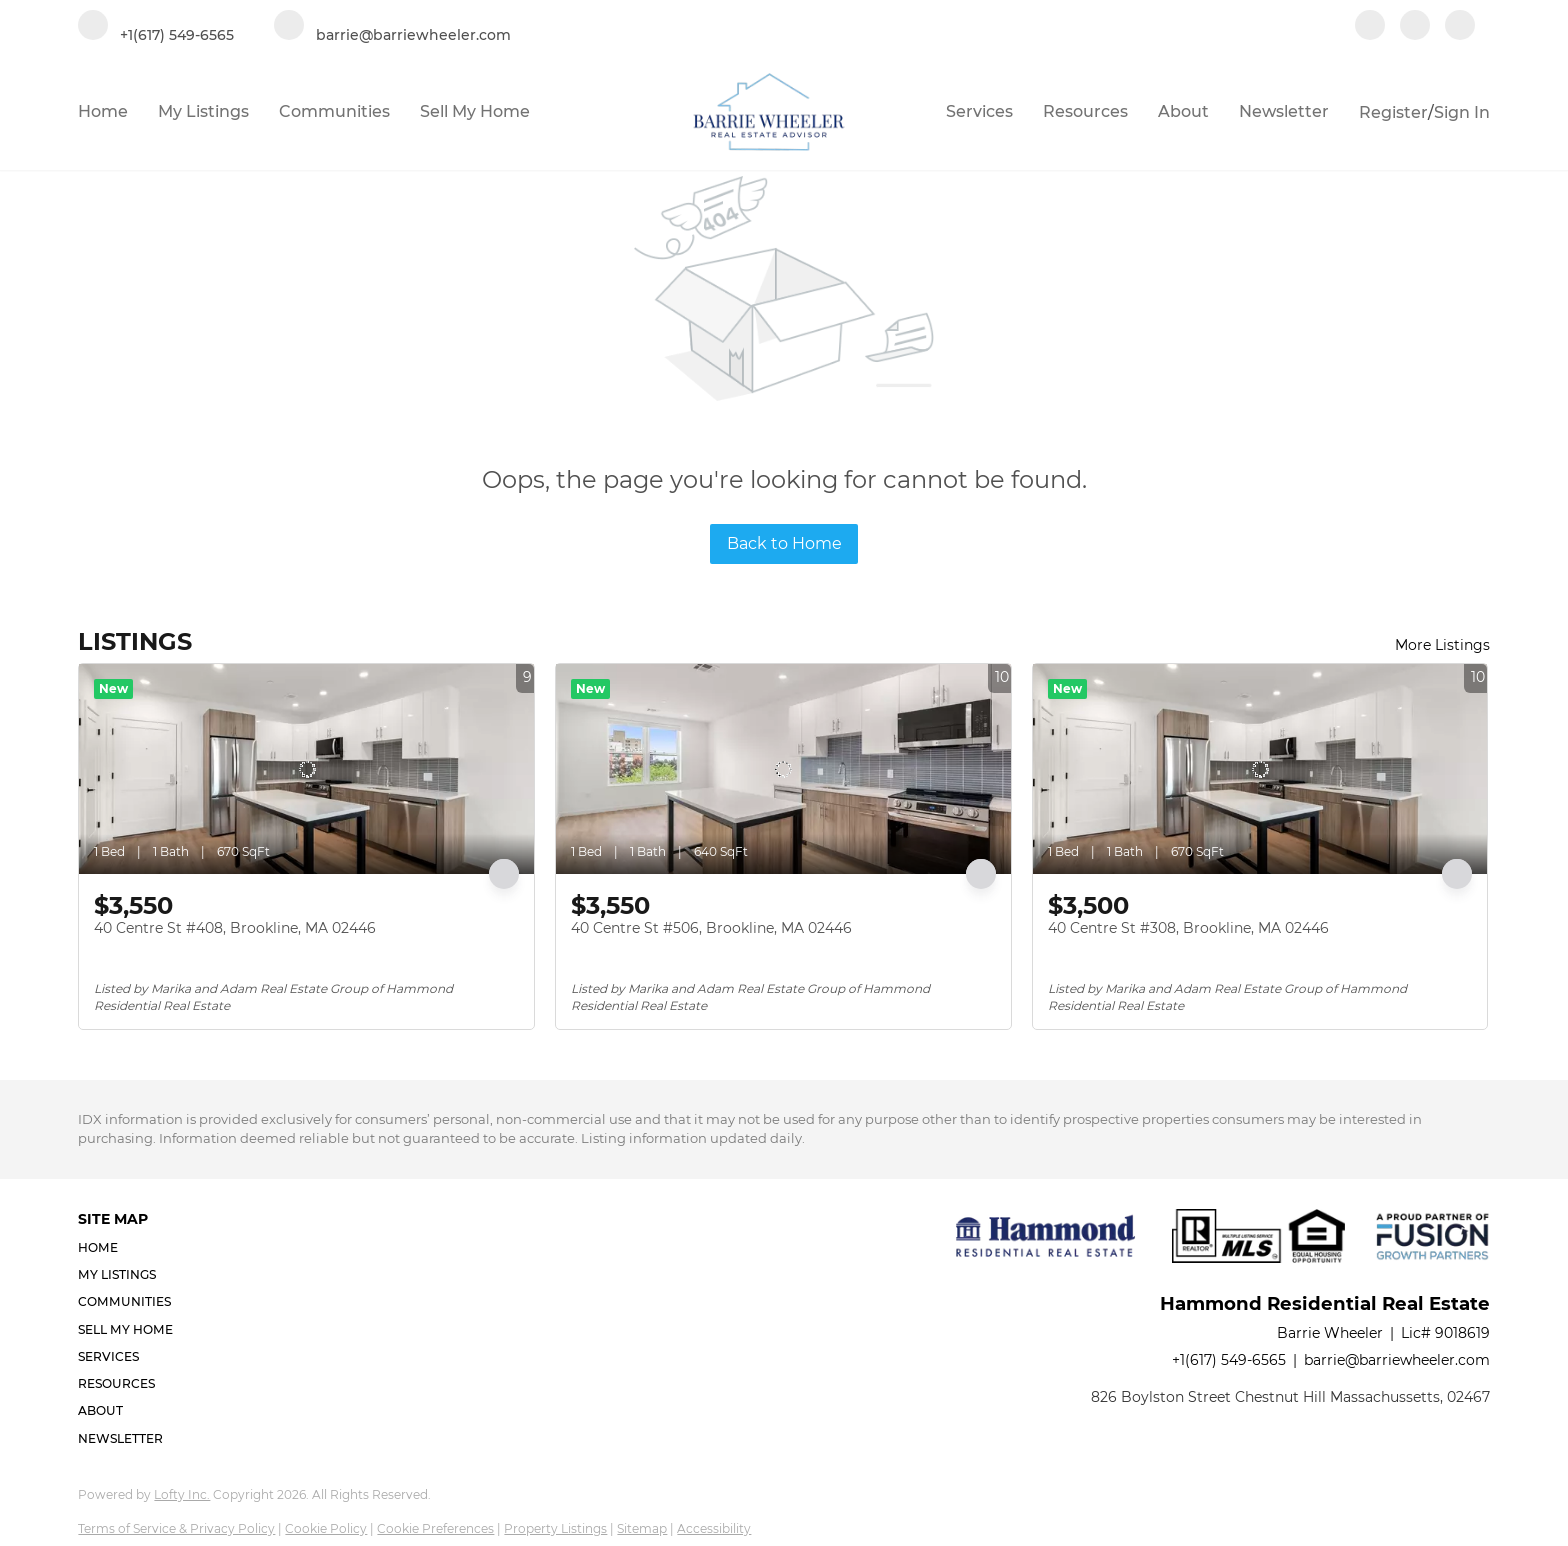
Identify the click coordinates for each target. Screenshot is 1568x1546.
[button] (131, 1247)
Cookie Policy (326, 1528)
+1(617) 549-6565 (1229, 1360)
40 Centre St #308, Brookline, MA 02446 (1188, 928)
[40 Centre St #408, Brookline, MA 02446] (306, 769)
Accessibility (714, 1528)
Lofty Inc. (182, 1494)
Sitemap (642, 1528)
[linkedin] (1415, 27)
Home (103, 111)
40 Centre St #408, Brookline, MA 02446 (235, 928)
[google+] (1460, 27)
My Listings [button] (203, 111)
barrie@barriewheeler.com (1397, 1360)
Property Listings (555, 1528)
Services (979, 111)
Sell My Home (475, 111)
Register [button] (1393, 112)
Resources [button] (1085, 111)
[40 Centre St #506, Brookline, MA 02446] (783, 769)
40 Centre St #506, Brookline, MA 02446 (711, 928)
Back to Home (784, 543)
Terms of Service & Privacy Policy (176, 1528)
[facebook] (1370, 27)
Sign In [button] (1462, 112)
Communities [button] (334, 111)
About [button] (1183, 111)
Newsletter (1284, 111)
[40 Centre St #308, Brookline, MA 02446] (1260, 769)
